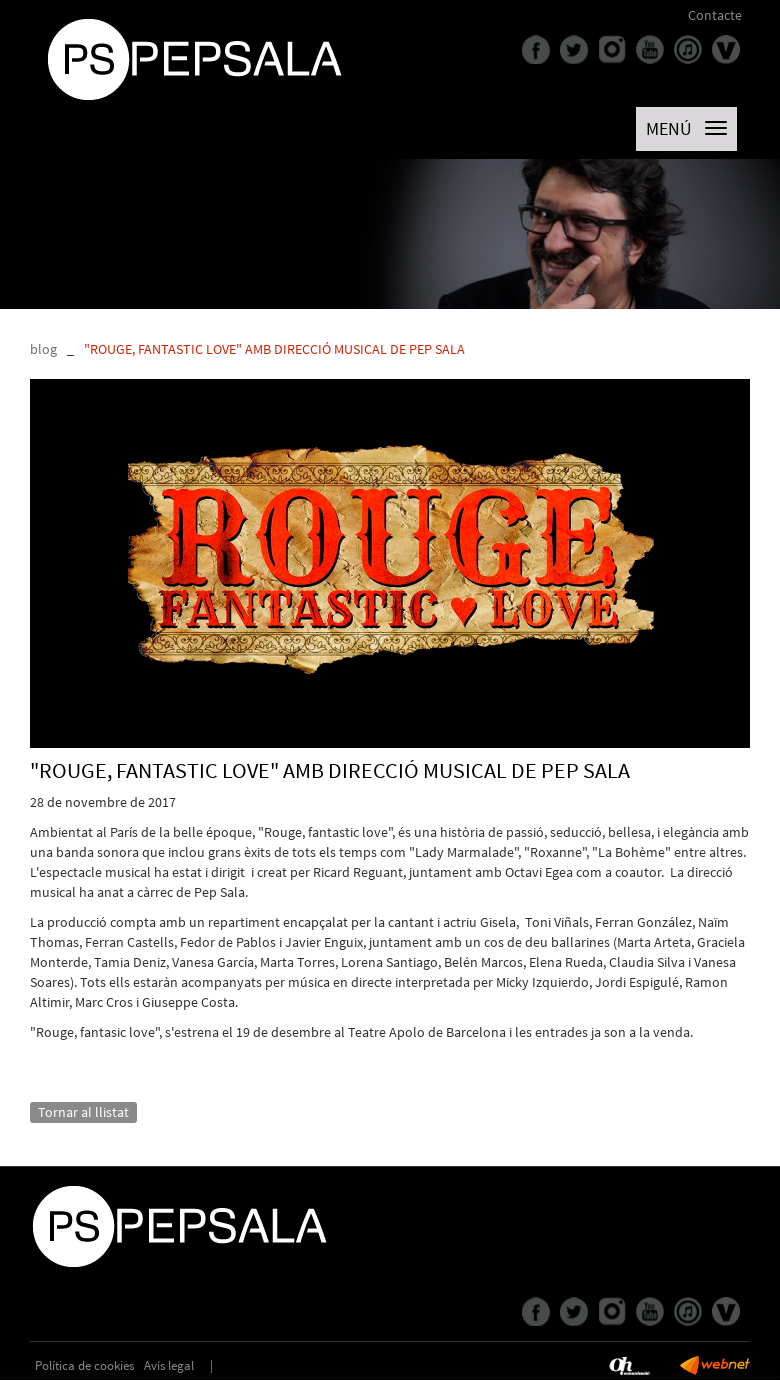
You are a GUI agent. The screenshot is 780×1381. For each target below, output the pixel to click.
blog (43, 349)
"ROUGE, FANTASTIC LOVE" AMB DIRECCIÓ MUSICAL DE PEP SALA (274, 349)
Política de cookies (84, 1365)
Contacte (715, 15)
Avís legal (169, 1365)
